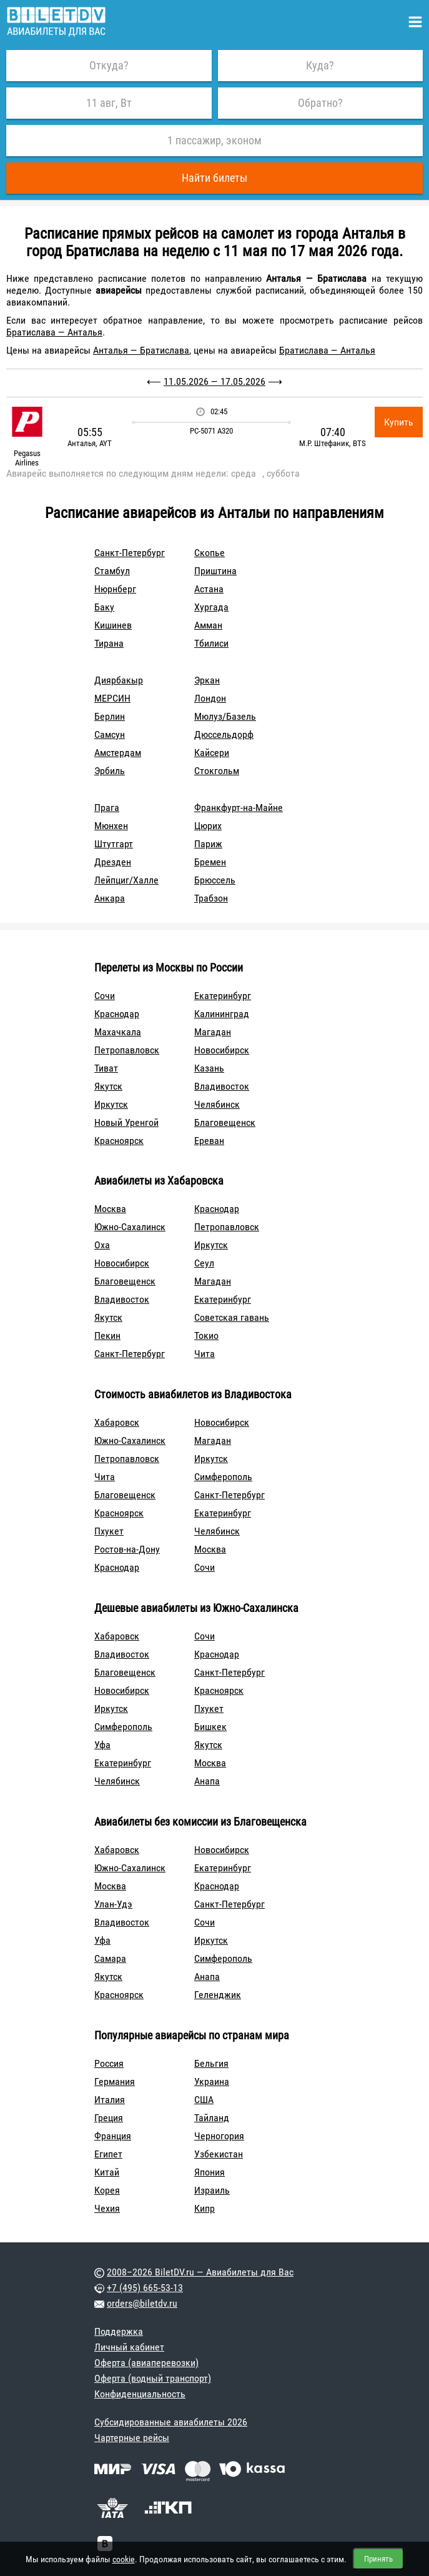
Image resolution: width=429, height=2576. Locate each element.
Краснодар (116, 1014)
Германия (114, 2081)
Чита (204, 1354)
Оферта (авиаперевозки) (146, 2363)
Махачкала (117, 1032)
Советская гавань (231, 1317)
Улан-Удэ (113, 1904)
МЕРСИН (112, 698)
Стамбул (112, 571)
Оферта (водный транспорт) (152, 2378)
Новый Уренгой (126, 1122)
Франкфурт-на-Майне (238, 807)
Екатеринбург (222, 996)
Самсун (109, 734)
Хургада (211, 607)
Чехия (107, 2208)
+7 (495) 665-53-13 (145, 2288)
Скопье (209, 553)
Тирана (109, 643)
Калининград (221, 1014)
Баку (104, 607)
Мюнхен (111, 826)
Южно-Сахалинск (129, 1227)
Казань (209, 1068)
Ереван (209, 1140)
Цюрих (208, 826)
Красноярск (119, 1140)
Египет (108, 2154)
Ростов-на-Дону (127, 1549)
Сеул (204, 1263)
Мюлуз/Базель (225, 716)
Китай (106, 2172)
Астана (209, 589)
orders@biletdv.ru (142, 2303)
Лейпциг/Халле (126, 880)
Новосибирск (221, 1050)
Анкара (109, 898)
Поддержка (118, 2331)
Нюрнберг (115, 589)
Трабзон (211, 898)
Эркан (207, 680)
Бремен (210, 862)
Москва (110, 1209)
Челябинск (217, 1104)
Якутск (108, 1086)
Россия (109, 2063)
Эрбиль (109, 771)
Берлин (109, 716)
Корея (107, 2190)
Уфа (102, 1745)
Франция (112, 2136)
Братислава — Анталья (54, 332)
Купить (398, 422)
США (204, 2100)
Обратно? (320, 102)
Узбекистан (218, 2154)
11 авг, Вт (109, 102)
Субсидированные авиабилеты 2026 (170, 2422)
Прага (106, 807)
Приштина (215, 571)
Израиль (212, 2190)
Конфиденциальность (139, 2394)
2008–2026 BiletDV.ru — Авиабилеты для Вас (200, 2272)
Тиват (106, 1068)
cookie (123, 2559)
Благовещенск (224, 1122)
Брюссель (214, 880)
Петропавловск (126, 1050)
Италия (109, 2100)
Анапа (207, 1781)
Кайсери (211, 752)
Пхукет (109, 1531)
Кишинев (113, 625)
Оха (102, 1245)
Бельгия (211, 2063)
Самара (110, 1958)
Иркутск (111, 1104)
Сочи (104, 996)
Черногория (219, 2136)
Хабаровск (116, 1422)
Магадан (212, 1032)
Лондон (210, 698)
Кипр (204, 2208)
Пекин (107, 1335)
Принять (378, 2559)
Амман (208, 625)
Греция (108, 2118)
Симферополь (223, 1477)
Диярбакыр (118, 680)
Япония (209, 2172)
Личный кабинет (129, 2347)
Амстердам (117, 752)
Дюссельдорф (224, 734)
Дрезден (112, 862)
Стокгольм (216, 771)
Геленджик (217, 1995)
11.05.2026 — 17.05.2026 (214, 381)
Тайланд (211, 2118)
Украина (211, 2081)
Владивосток (221, 1086)
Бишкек (210, 1727)
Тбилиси (211, 643)
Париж (208, 844)
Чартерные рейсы (131, 2438)
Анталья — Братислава (141, 350)
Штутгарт (113, 844)
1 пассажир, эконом (214, 140)
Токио (206, 1335)
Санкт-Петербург (129, 553)
